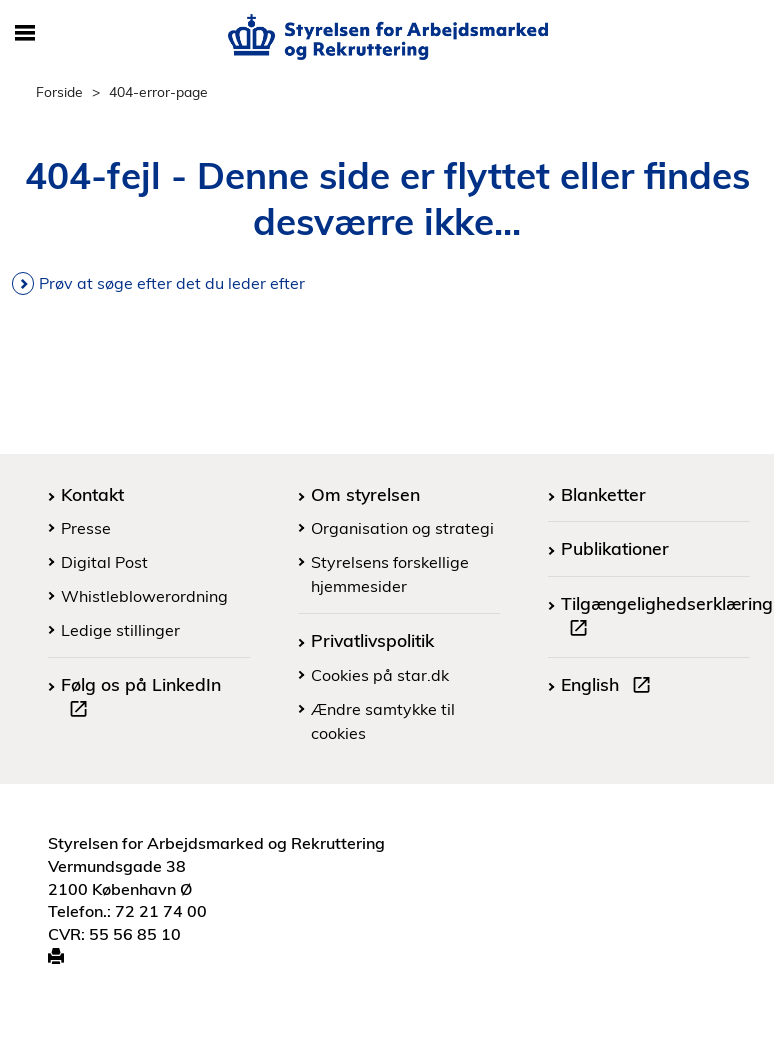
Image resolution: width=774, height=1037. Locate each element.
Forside (59, 91)
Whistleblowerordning (144, 596)
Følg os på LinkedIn (141, 699)
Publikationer (615, 548)
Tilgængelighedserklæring (667, 618)
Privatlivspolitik (372, 640)
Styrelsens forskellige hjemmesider (390, 574)
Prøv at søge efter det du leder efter (172, 283)
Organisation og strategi (402, 528)
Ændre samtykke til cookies (383, 721)
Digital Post (104, 562)
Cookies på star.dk (380, 675)
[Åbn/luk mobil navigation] (25, 34)
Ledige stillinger (120, 630)
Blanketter (603, 494)
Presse (86, 528)
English (610, 687)
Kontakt (92, 494)
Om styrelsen (365, 494)
